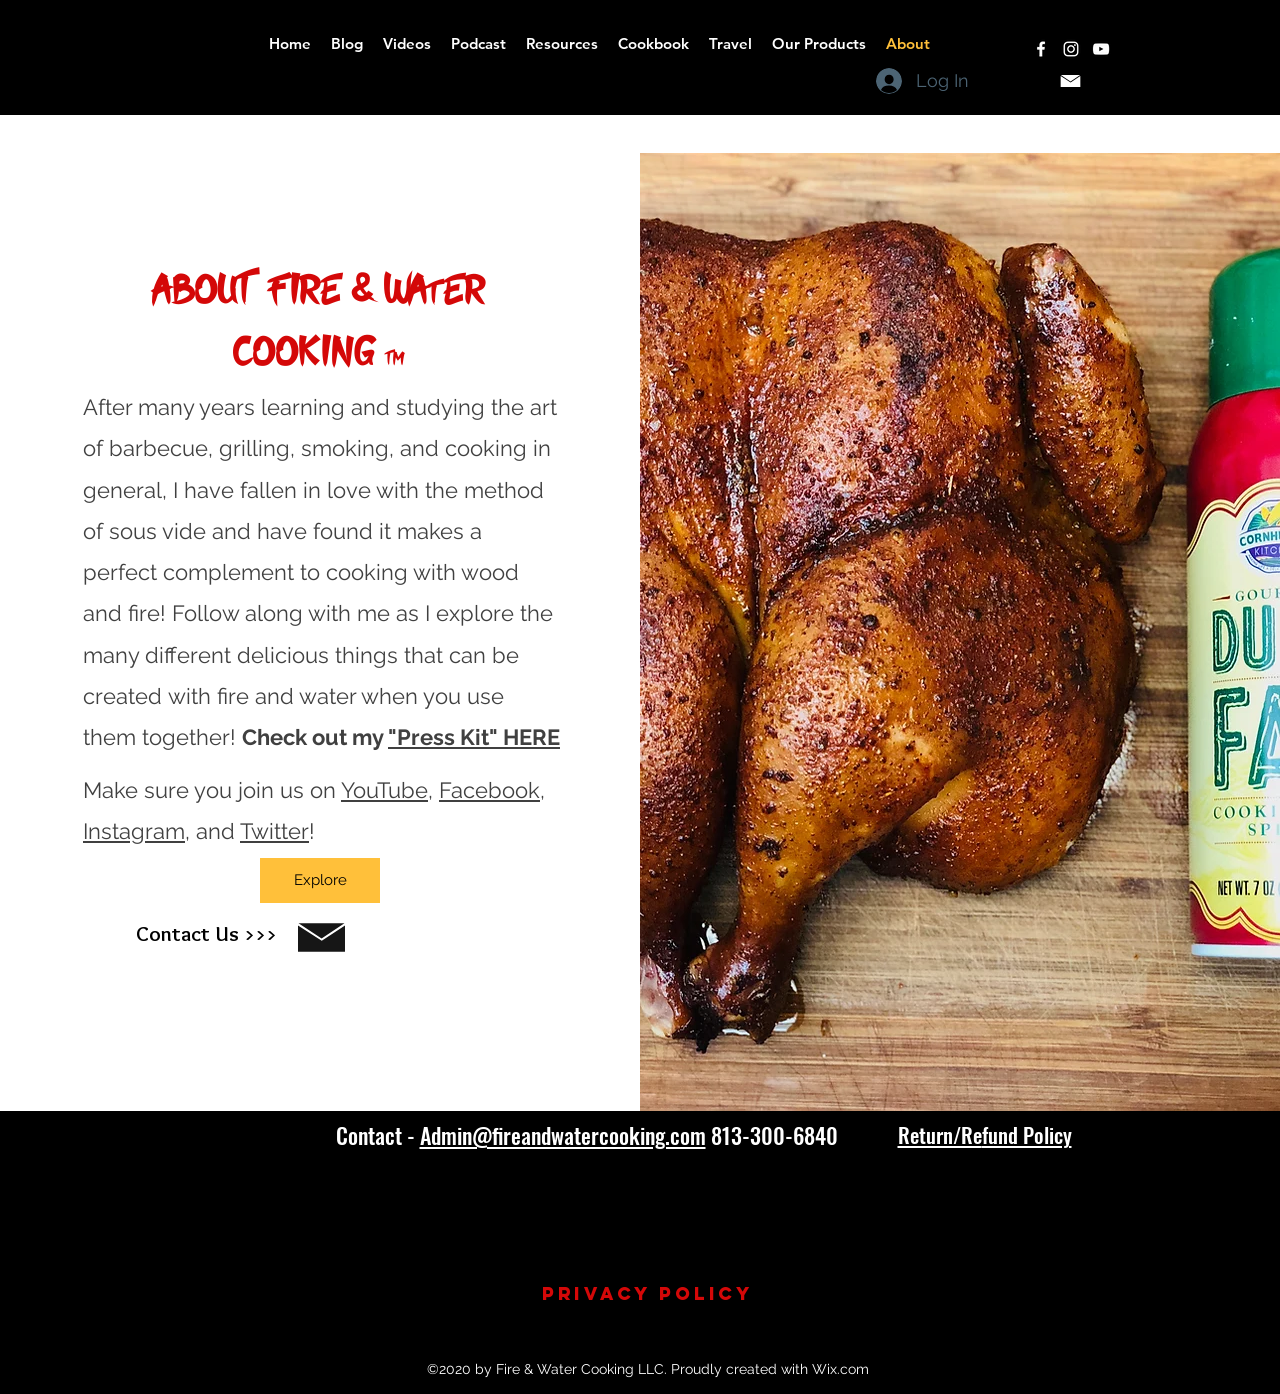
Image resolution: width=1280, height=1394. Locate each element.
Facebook (489, 790)
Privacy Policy (648, 1293)
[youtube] (1101, 49)
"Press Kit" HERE (474, 737)
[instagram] (1071, 49)
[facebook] (1041, 49)
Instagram (134, 831)
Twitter (274, 831)
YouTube (384, 790)
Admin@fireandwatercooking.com (563, 1135)
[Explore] (320, 880)
